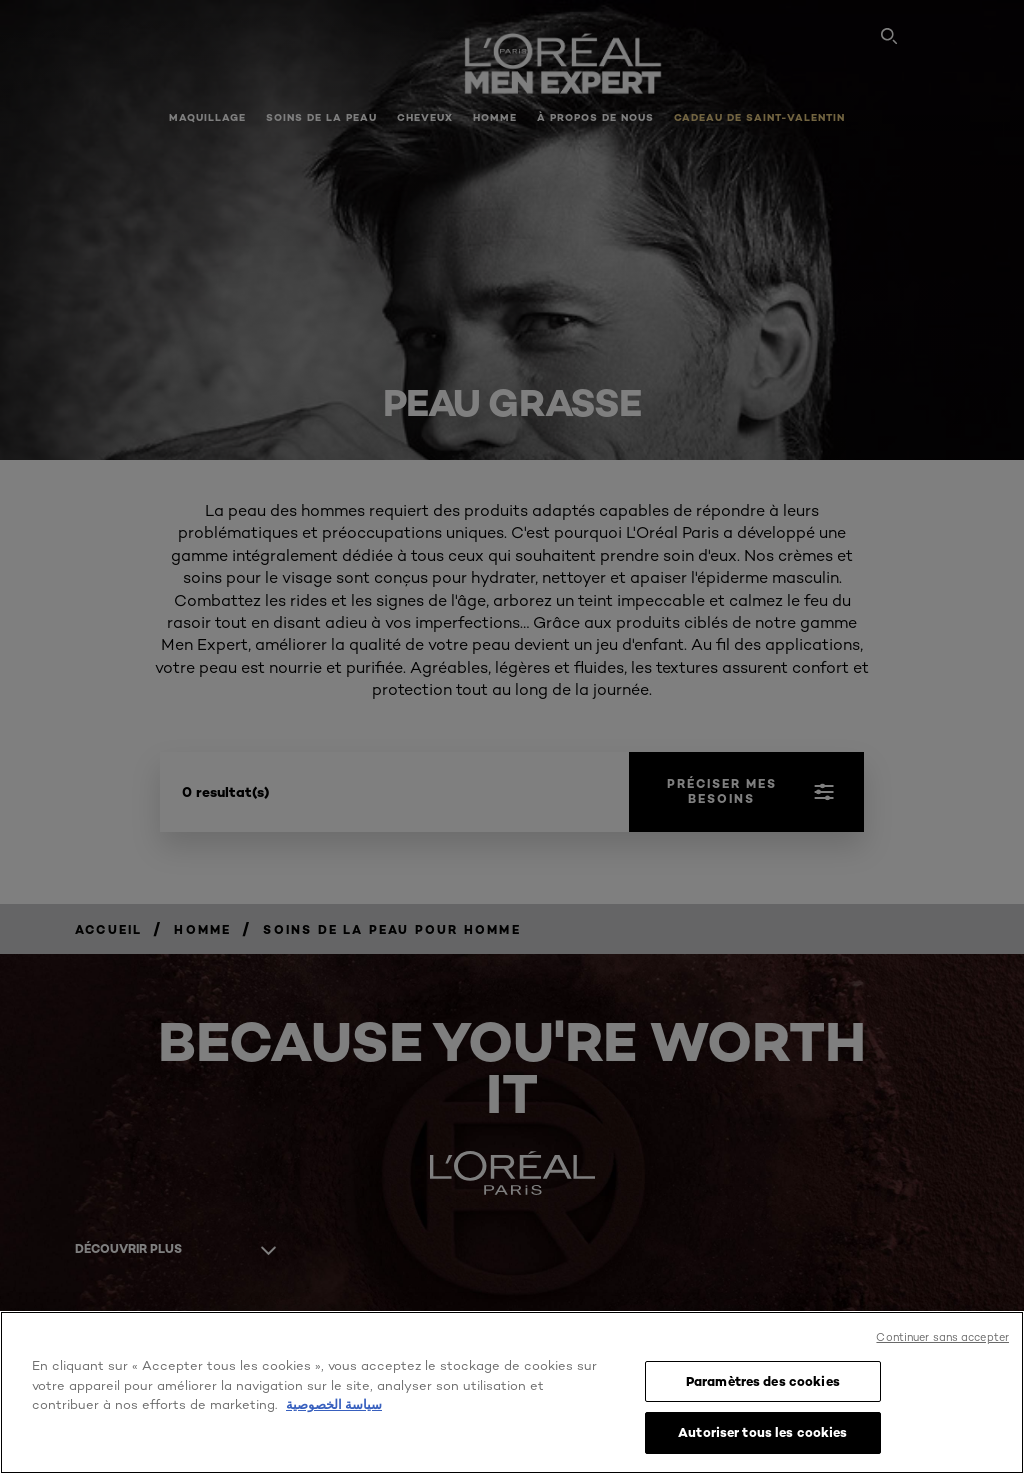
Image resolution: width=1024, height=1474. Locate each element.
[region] (512, 1392)
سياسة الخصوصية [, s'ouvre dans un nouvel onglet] (334, 1404)
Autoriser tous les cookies (762, 1432)
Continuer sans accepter (942, 1337)
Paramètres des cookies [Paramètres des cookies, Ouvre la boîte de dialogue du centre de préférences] (763, 1381)
